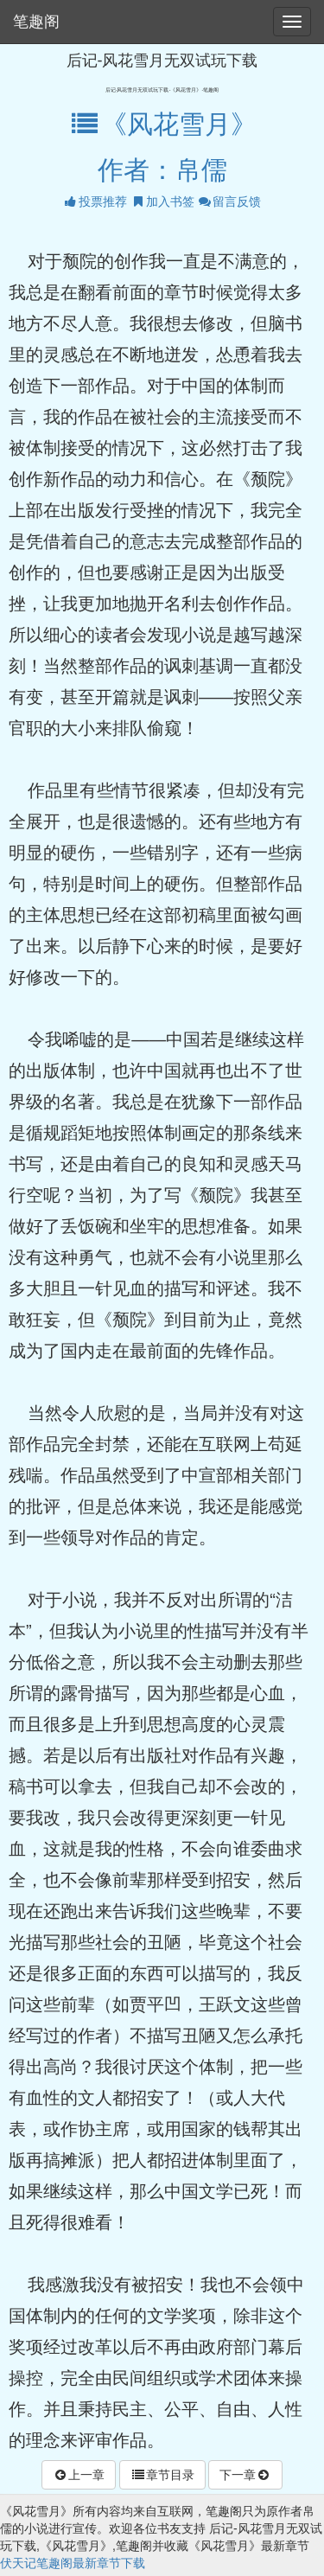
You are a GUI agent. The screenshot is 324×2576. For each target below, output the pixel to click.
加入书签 (162, 201)
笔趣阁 (36, 21)
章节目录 (162, 2475)
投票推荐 (95, 201)
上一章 (79, 2475)
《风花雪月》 (162, 124)
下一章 (245, 2475)
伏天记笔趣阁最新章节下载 (72, 2563)
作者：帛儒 (162, 170)
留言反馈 (229, 201)
